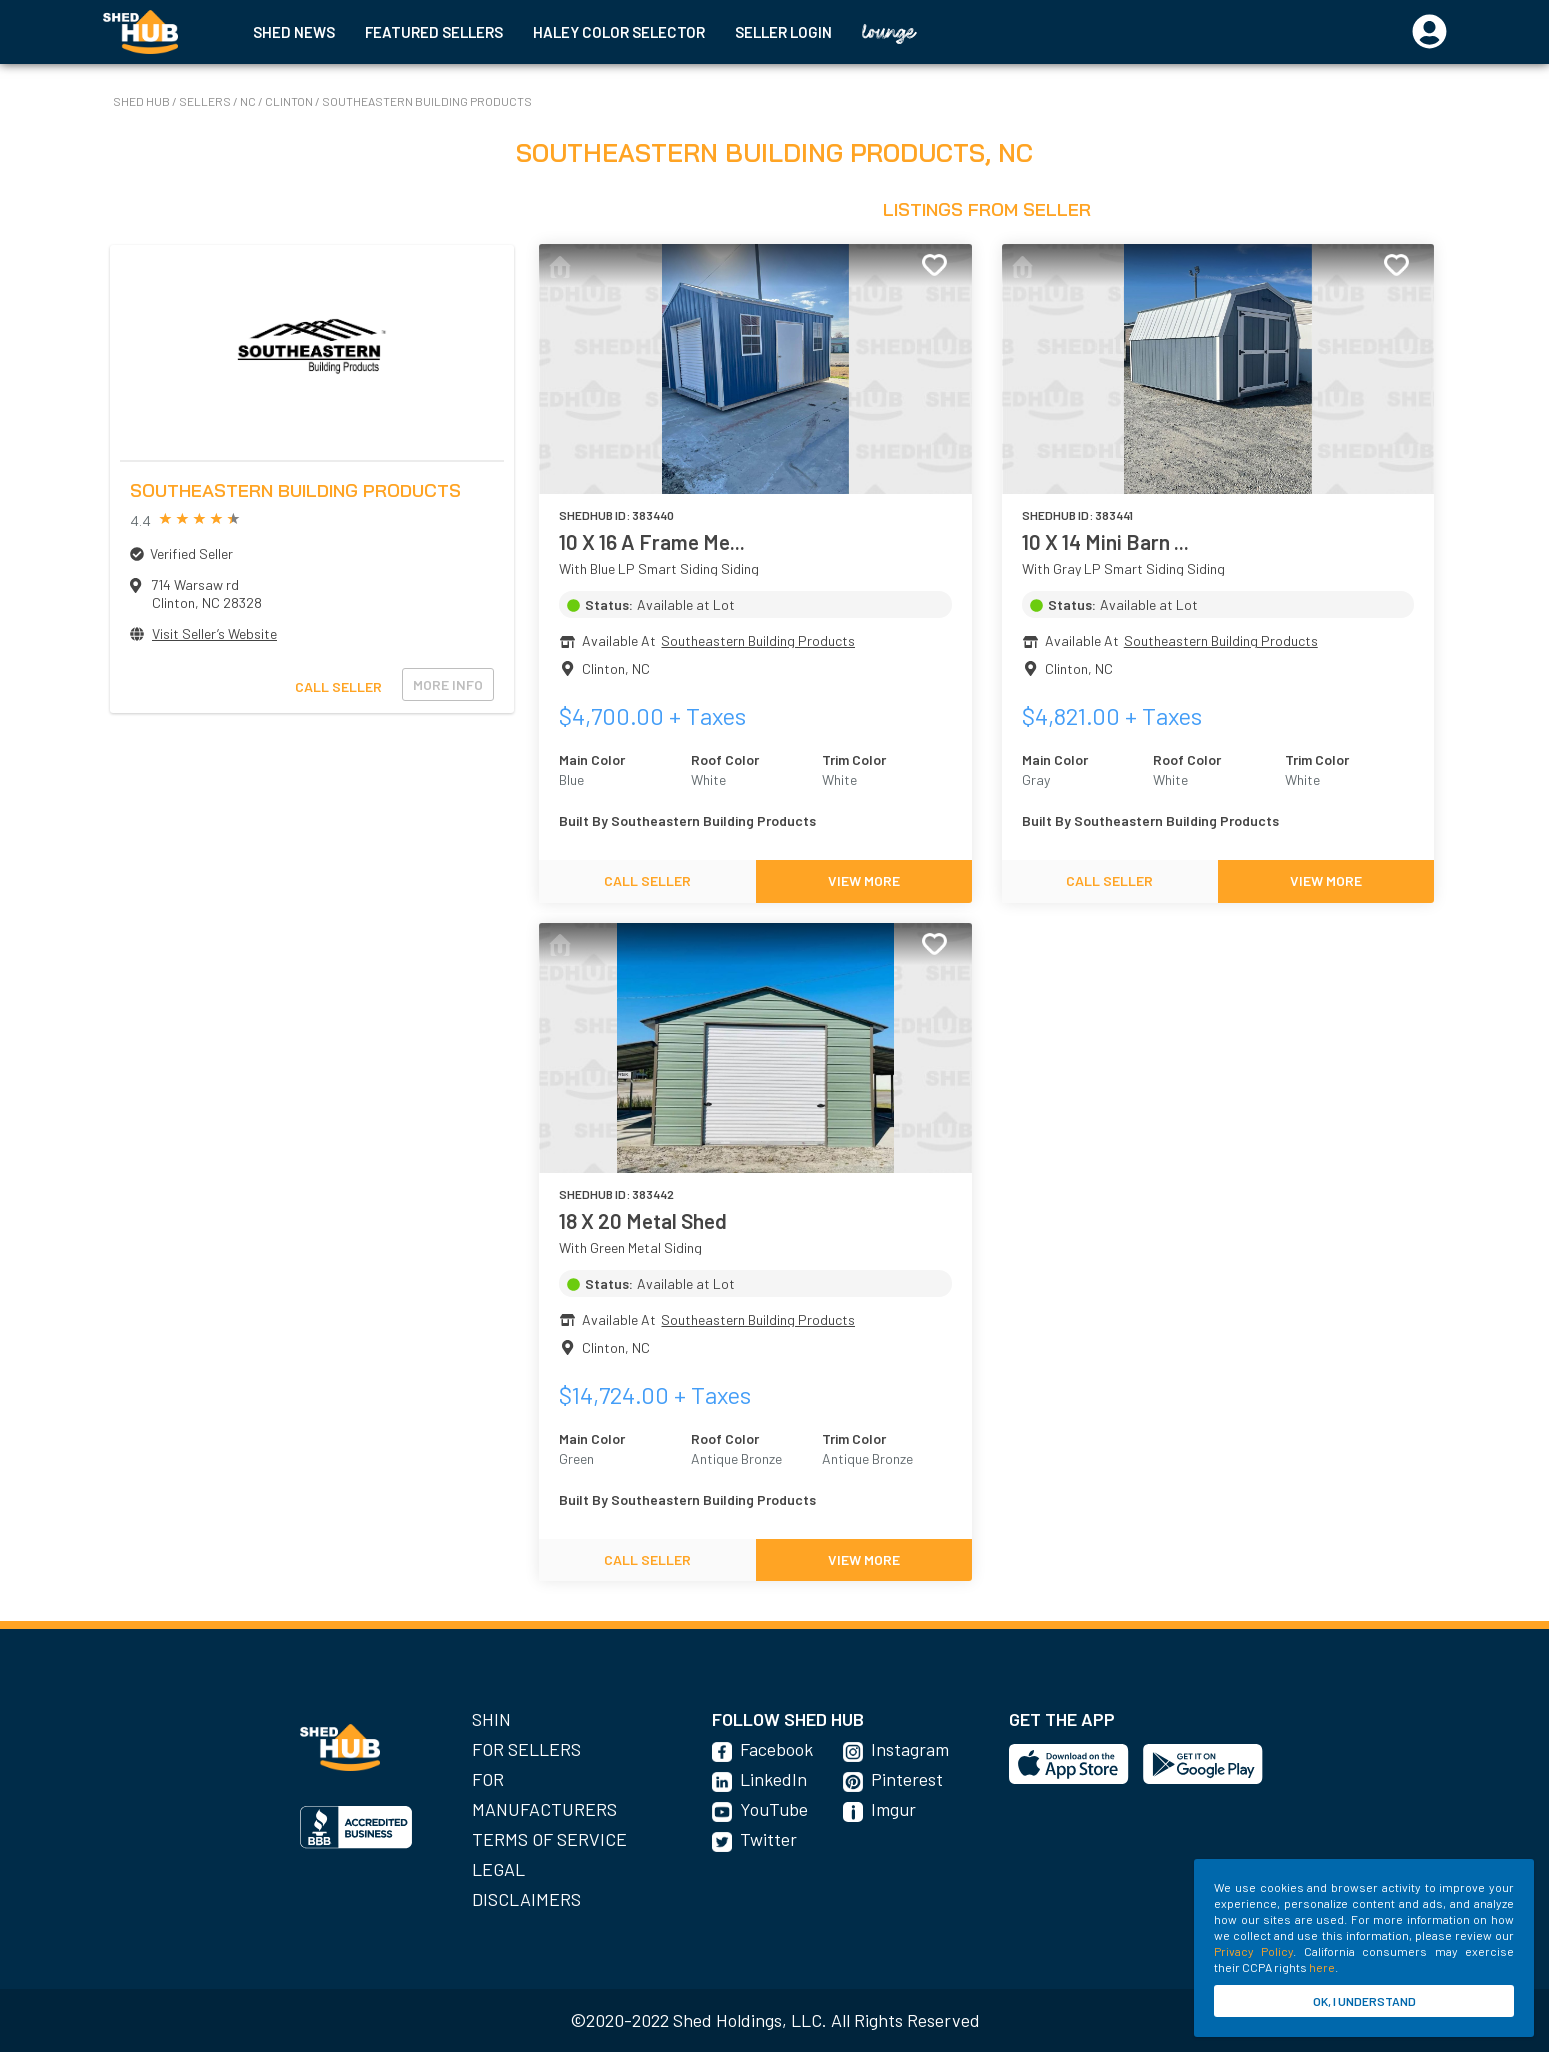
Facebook (776, 1749)
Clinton (290, 101)
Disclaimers (526, 1899)
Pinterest (907, 1779)
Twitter (768, 1839)
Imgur (893, 1809)
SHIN (491, 1719)
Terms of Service (549, 1839)
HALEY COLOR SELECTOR (619, 32)
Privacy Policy (1253, 1951)
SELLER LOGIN (783, 32)
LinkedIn (773, 1779)
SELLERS (206, 101)
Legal (498, 1869)
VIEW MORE (864, 880)
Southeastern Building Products (427, 101)
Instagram (910, 1749)
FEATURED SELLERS (434, 32)
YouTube (774, 1809)
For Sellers (526, 1749)
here (1322, 1967)
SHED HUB (142, 101)
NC (249, 101)
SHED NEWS (294, 32)
